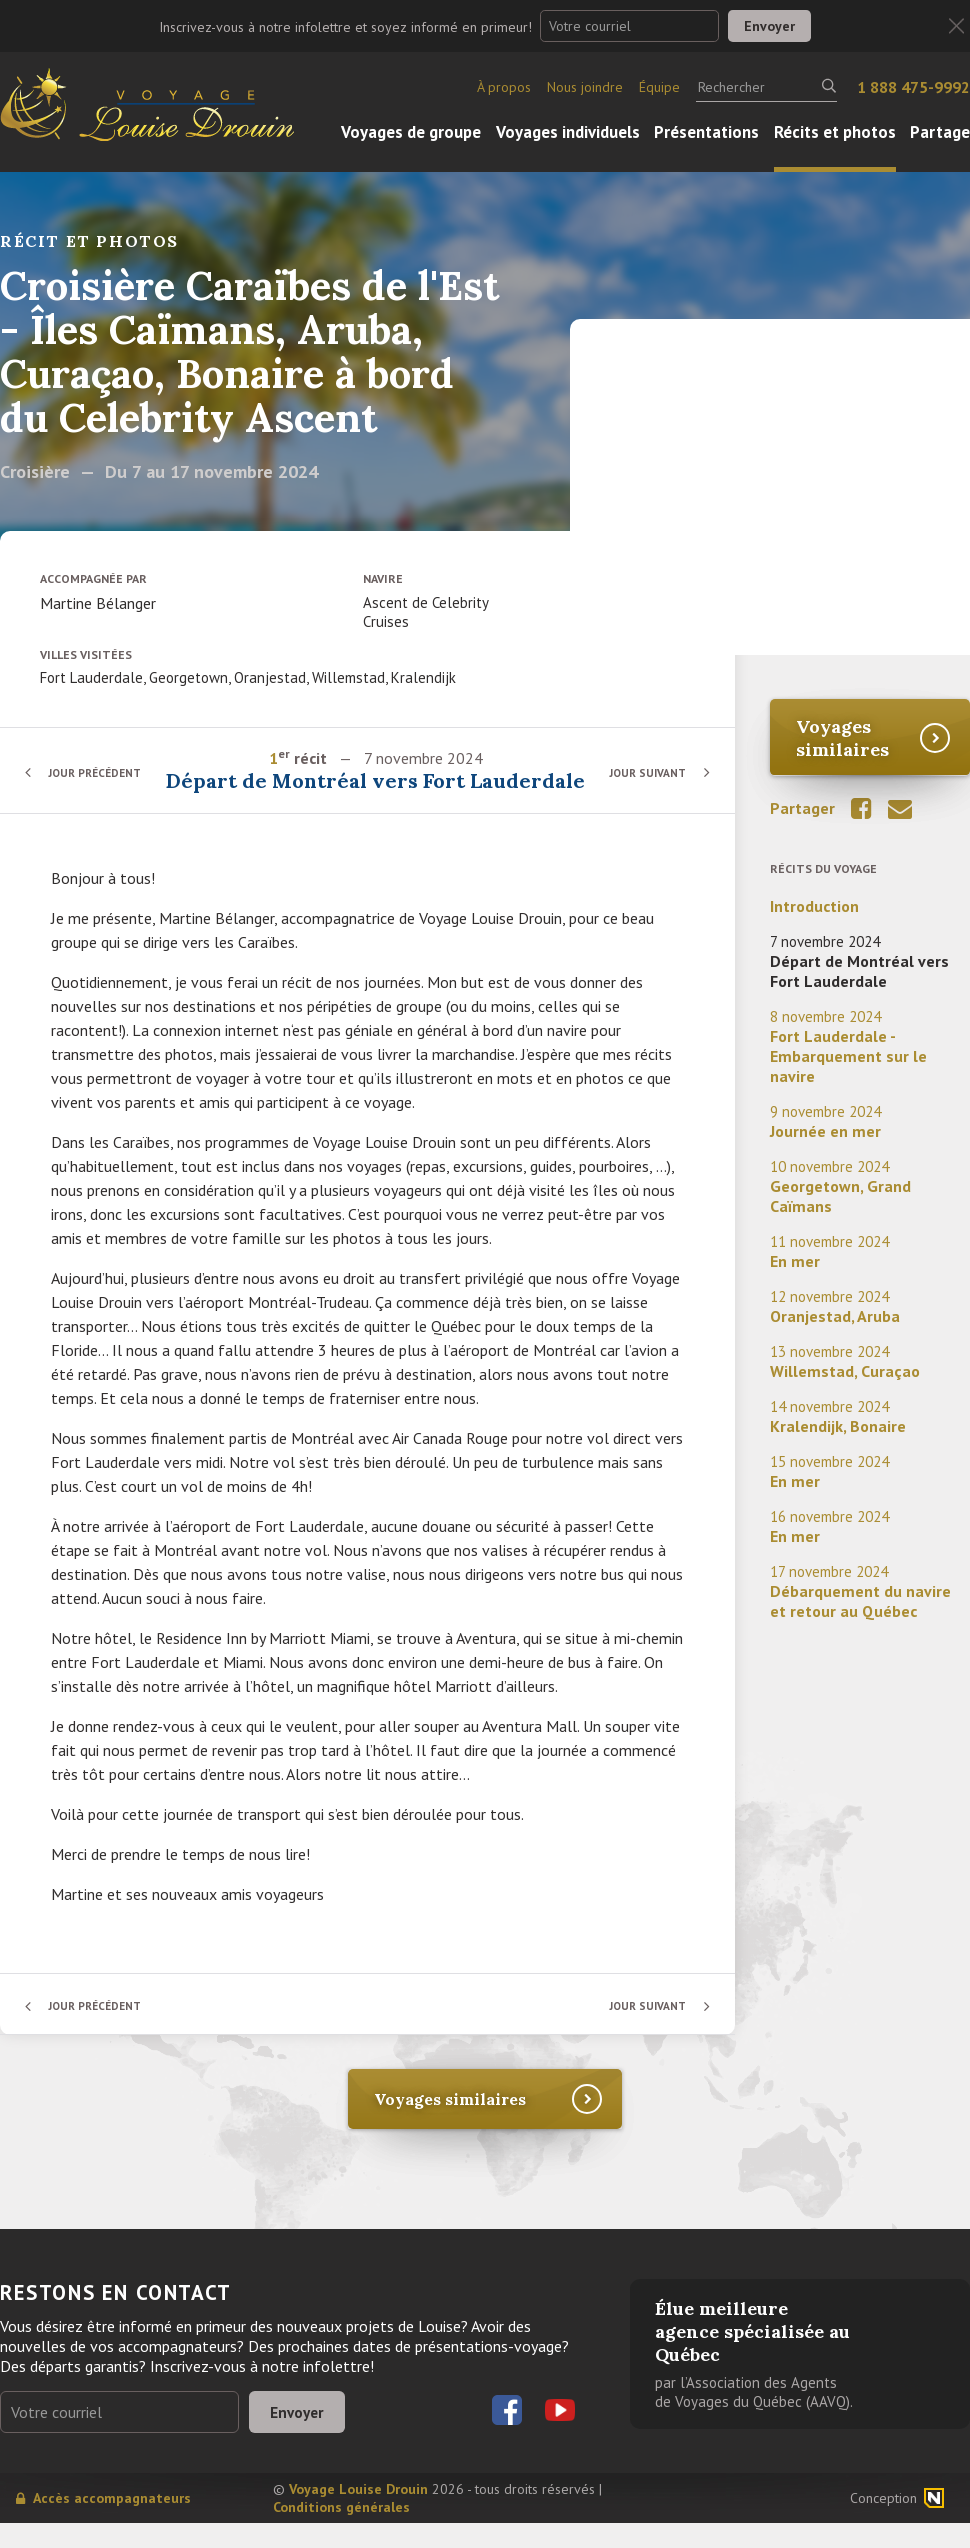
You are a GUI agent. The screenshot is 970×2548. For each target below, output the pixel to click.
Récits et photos (835, 132)
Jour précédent (100, 784)
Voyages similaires (842, 738)
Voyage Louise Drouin (358, 2514)
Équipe (659, 87)
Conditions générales (341, 2532)
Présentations (706, 132)
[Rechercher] (766, 87)
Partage (940, 132)
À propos (504, 87)
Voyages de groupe (411, 132)
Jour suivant (644, 784)
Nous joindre (585, 87)
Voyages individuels (568, 132)
